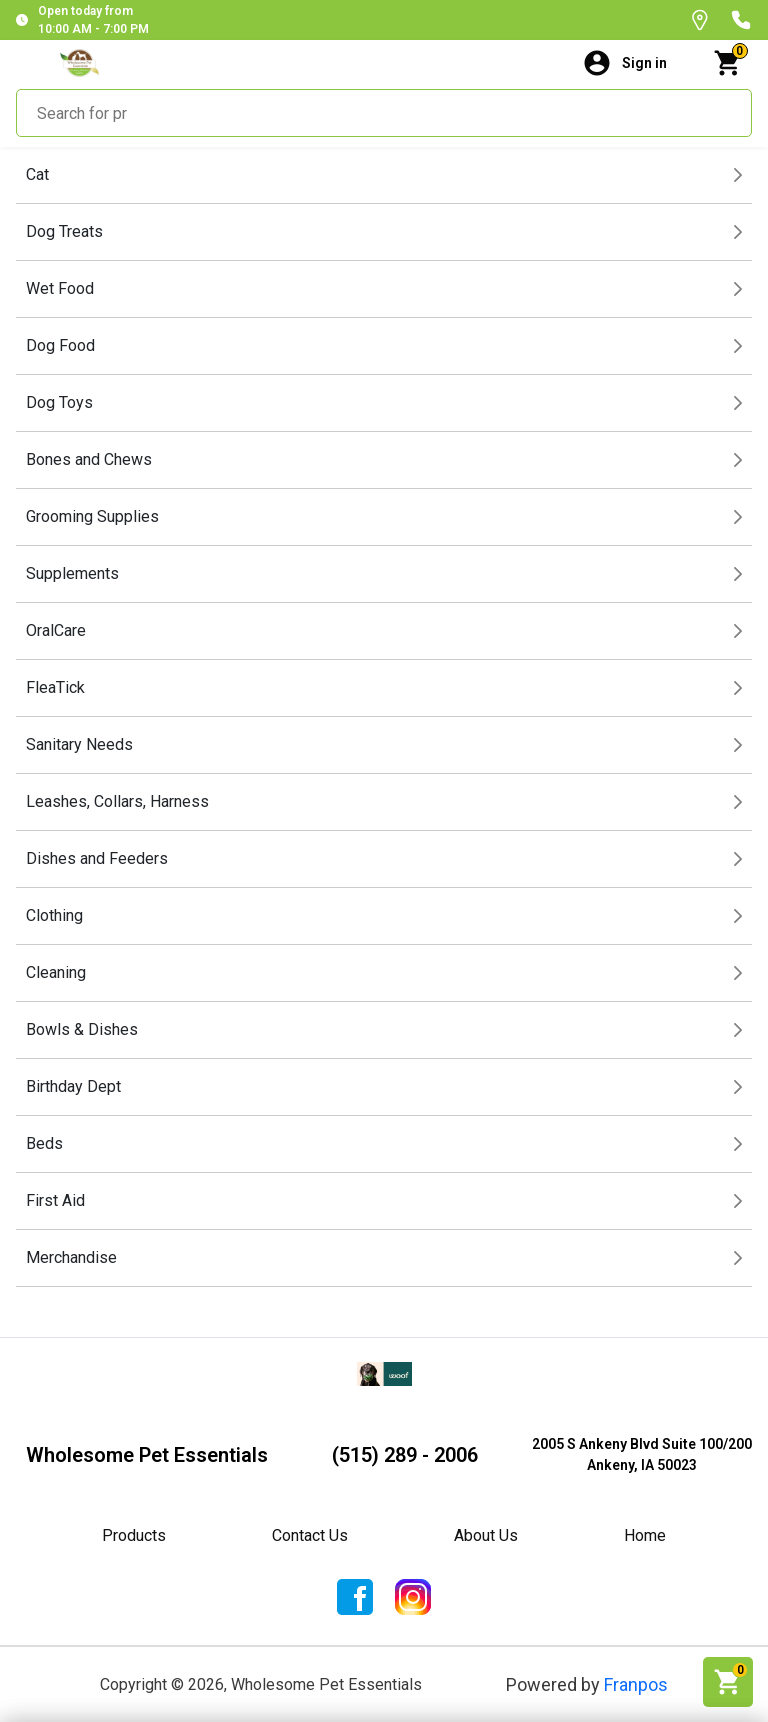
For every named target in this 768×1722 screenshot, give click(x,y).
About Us (486, 1535)
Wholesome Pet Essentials (147, 1455)
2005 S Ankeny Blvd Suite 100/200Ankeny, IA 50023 (642, 1454)
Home (645, 1535)
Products (134, 1535)
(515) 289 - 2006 (405, 1455)
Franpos (636, 1684)
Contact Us (310, 1535)
